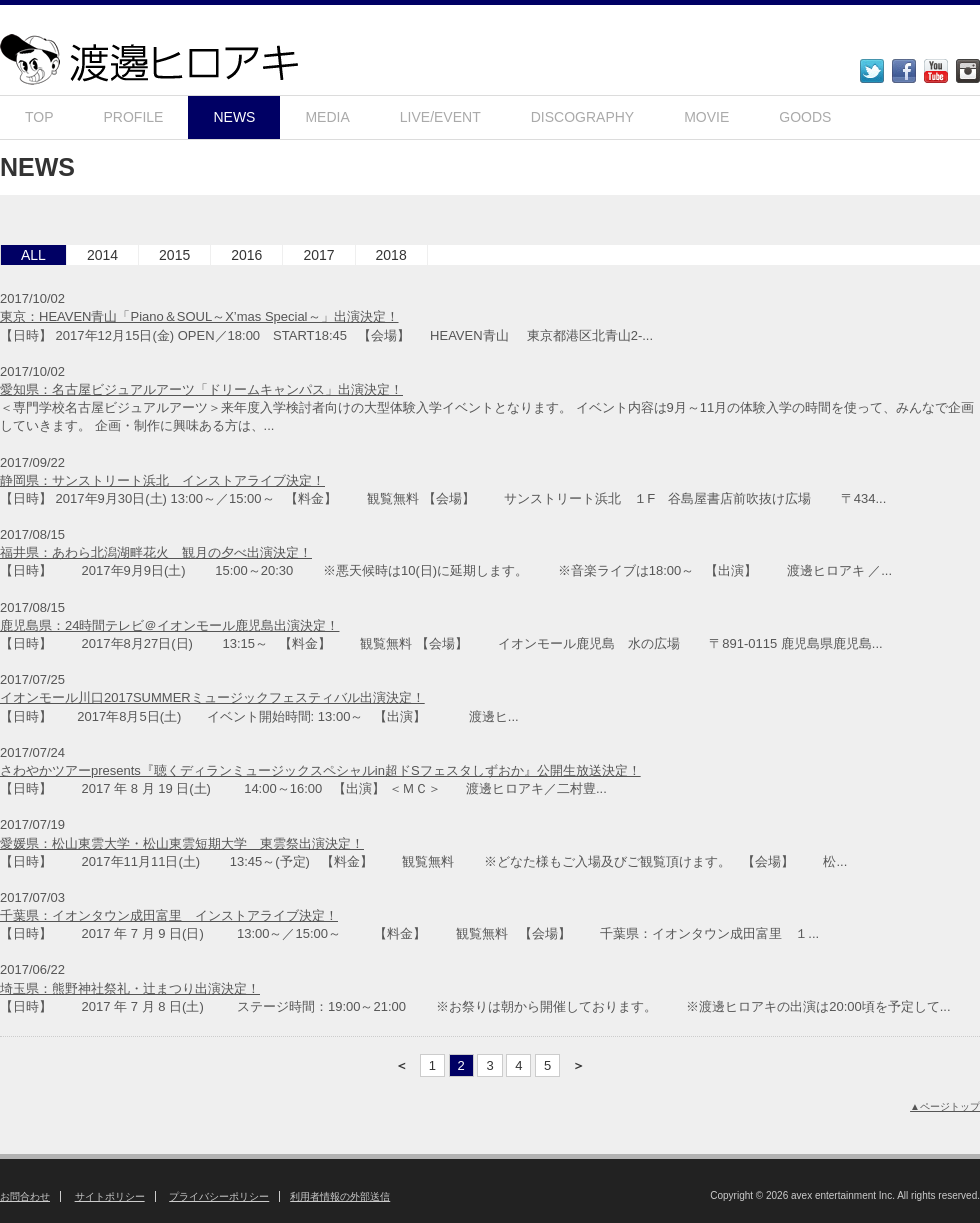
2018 (391, 255)
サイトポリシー (110, 1196)
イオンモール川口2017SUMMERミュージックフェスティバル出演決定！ (212, 697)
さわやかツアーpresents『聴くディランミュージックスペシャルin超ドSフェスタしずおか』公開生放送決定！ (320, 770)
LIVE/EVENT (440, 117)
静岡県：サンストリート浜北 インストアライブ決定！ (162, 480)
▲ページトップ (945, 1106)
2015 (174, 255)
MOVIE (706, 117)
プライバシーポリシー (219, 1196)
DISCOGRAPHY (582, 117)
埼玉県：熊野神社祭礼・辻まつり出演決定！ (130, 988)
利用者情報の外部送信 (340, 1196)
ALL (33, 255)
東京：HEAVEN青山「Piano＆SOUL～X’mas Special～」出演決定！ (199, 316)
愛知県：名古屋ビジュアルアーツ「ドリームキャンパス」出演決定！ (201, 389)
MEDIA (327, 117)
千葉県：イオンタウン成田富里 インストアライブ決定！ (169, 915)
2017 (318, 255)
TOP (39, 117)
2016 (246, 255)
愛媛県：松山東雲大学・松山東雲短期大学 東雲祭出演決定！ (182, 843)
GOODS (805, 117)
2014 (102, 255)
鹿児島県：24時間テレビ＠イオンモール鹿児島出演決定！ (169, 625)
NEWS (234, 117)
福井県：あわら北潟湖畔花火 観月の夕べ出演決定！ (156, 552)
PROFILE (134, 117)
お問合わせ (25, 1196)
